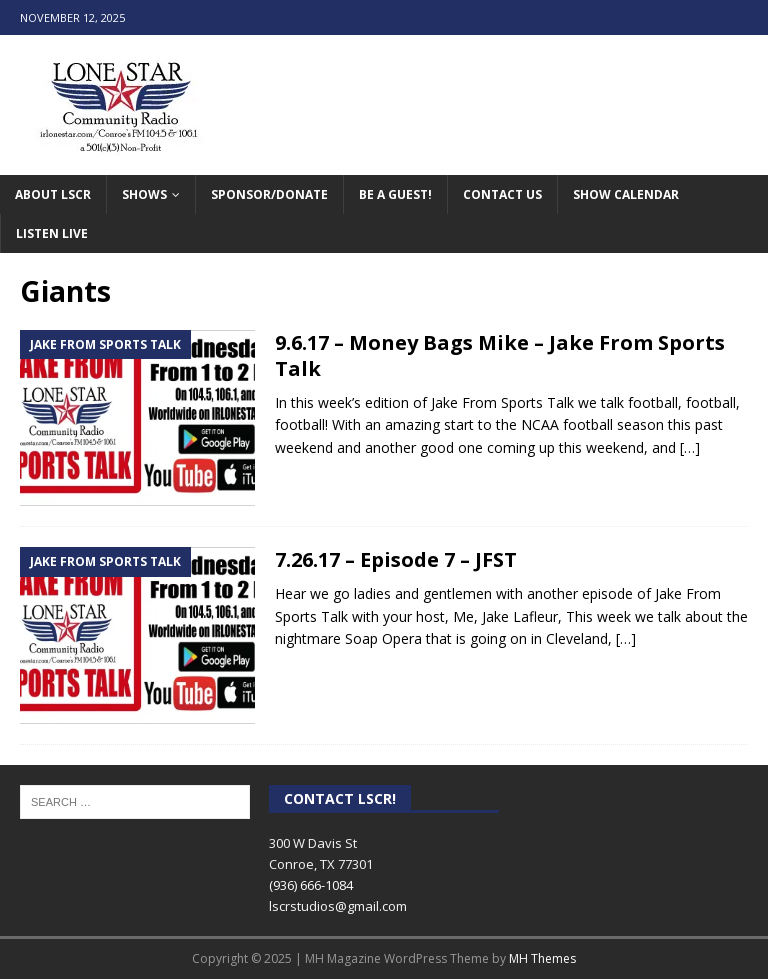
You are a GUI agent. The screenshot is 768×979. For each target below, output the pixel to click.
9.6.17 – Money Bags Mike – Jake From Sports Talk (500, 355)
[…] (690, 447)
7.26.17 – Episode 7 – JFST (396, 559)
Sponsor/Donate (269, 194)
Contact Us (502, 194)
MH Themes (542, 958)
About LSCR (53, 194)
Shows (144, 194)
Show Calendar (626, 194)
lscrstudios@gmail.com (338, 906)
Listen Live (52, 233)
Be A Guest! (395, 194)
